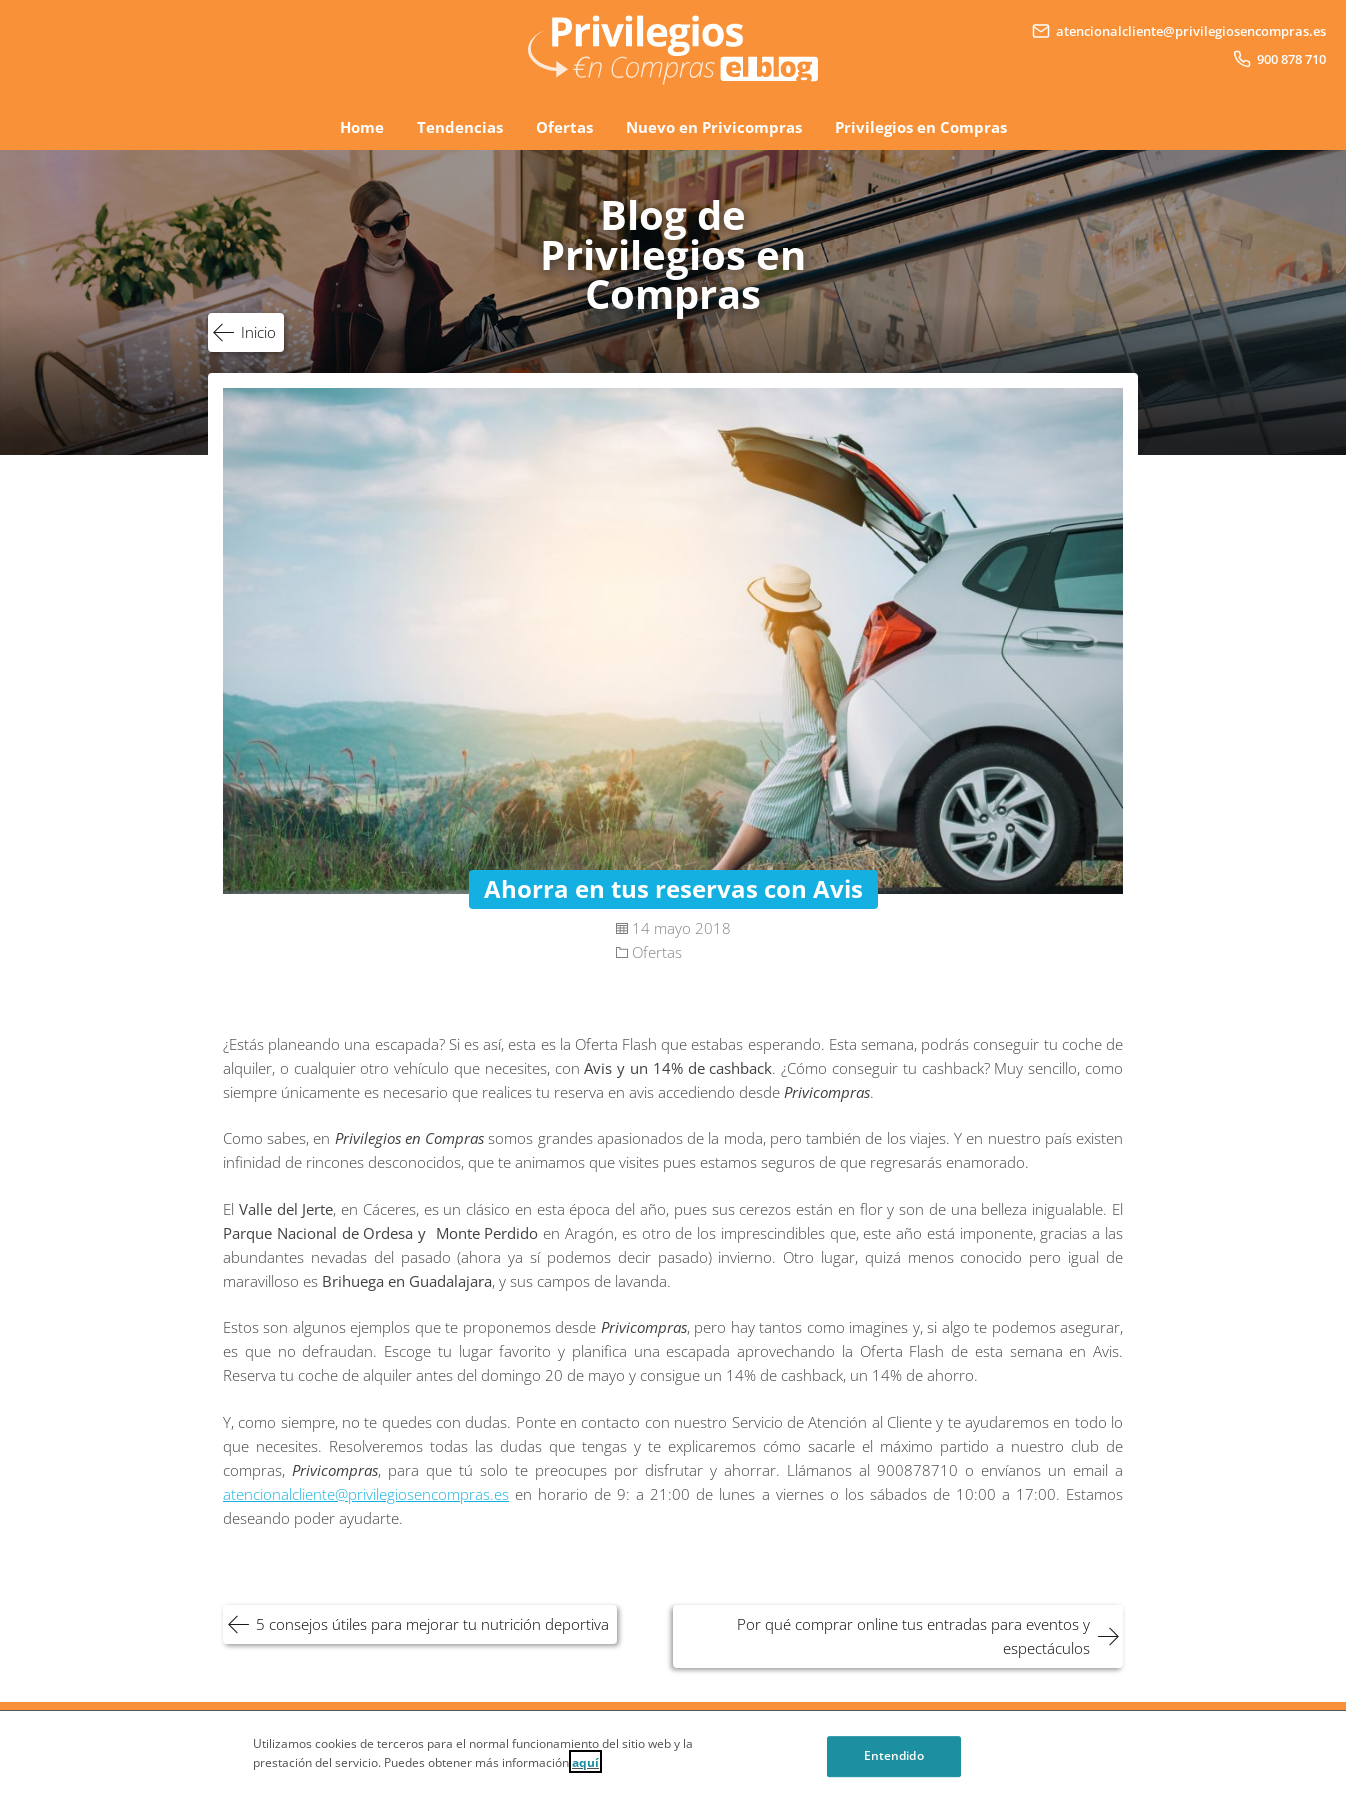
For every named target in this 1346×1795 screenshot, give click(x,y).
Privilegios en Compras (921, 127)
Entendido (894, 1771)
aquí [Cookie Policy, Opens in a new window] (585, 1776)
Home (362, 127)
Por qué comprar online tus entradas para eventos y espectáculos (913, 1636)
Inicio (258, 332)
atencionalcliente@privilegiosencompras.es (366, 1494)
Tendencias (460, 127)
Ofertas (564, 127)
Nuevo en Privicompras (714, 127)
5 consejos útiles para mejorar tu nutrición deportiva (432, 1624)
